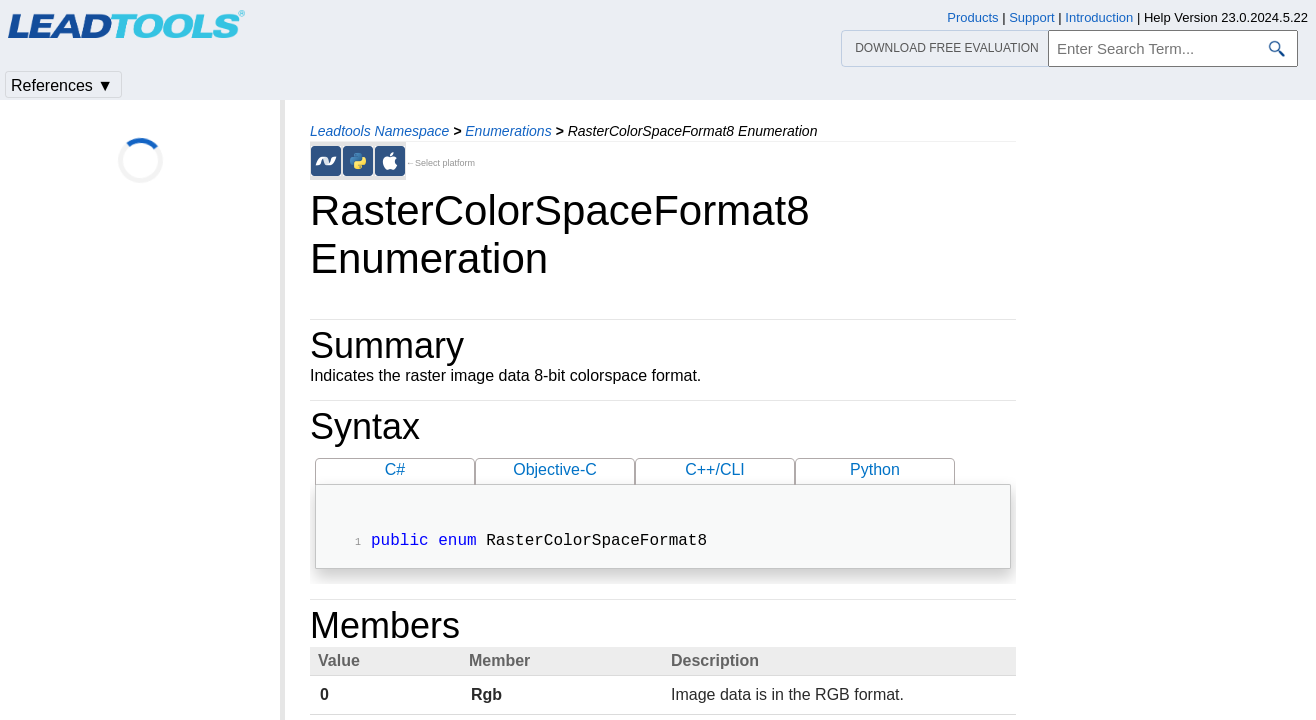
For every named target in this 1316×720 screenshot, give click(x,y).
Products (972, 17)
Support (1032, 17)
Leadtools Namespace (379, 131)
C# (395, 469)
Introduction (1099, 17)
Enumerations (508, 131)
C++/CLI (715, 469)
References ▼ (62, 85)
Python (875, 469)
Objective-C (555, 469)
